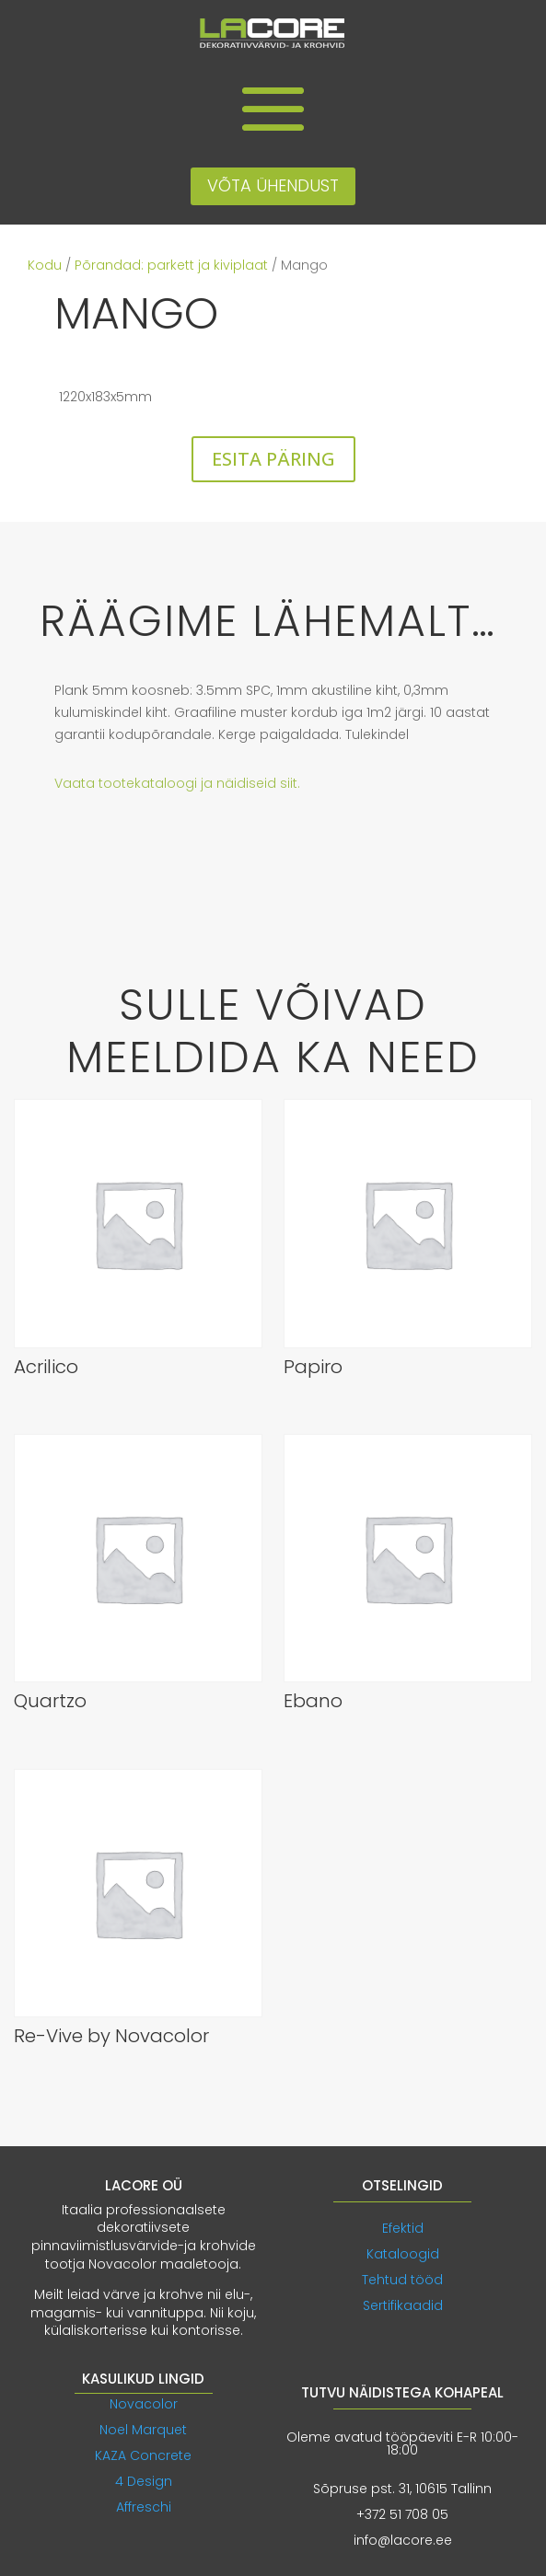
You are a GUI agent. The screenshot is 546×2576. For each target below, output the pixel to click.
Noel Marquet (143, 2429)
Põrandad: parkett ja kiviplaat (171, 265)
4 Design (143, 2481)
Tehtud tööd (402, 2279)
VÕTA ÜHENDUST (273, 185)
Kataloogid (402, 2254)
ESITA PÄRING (273, 458)
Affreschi (143, 2507)
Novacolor (144, 2404)
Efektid (403, 2228)
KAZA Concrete (143, 2455)
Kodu (45, 265)
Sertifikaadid (403, 2305)
